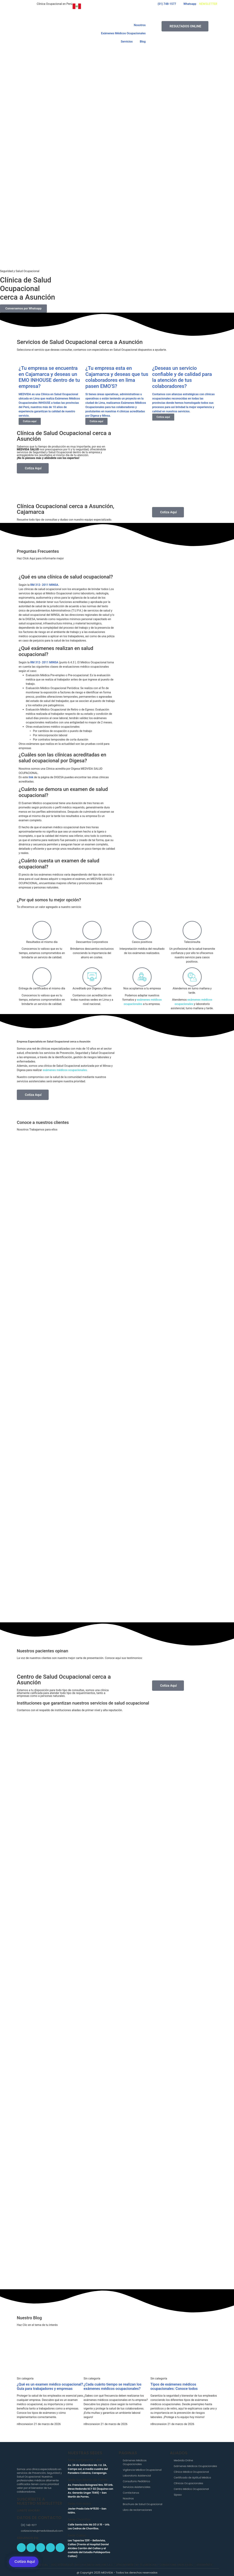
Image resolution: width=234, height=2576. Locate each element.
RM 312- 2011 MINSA (44, 662)
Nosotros (140, 25)
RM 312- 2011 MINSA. (44, 585)
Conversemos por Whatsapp (23, 308)
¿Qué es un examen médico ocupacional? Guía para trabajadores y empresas (50, 2386)
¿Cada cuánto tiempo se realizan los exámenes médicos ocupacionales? (112, 2386)
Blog (143, 41)
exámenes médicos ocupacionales (65, 1070)
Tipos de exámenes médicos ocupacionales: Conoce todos (174, 2386)
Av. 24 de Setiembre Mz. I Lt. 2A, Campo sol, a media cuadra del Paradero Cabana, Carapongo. (88, 2469)
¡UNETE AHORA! (28, 2510)
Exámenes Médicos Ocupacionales (123, 33)
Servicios (127, 41)
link (31, 777)
